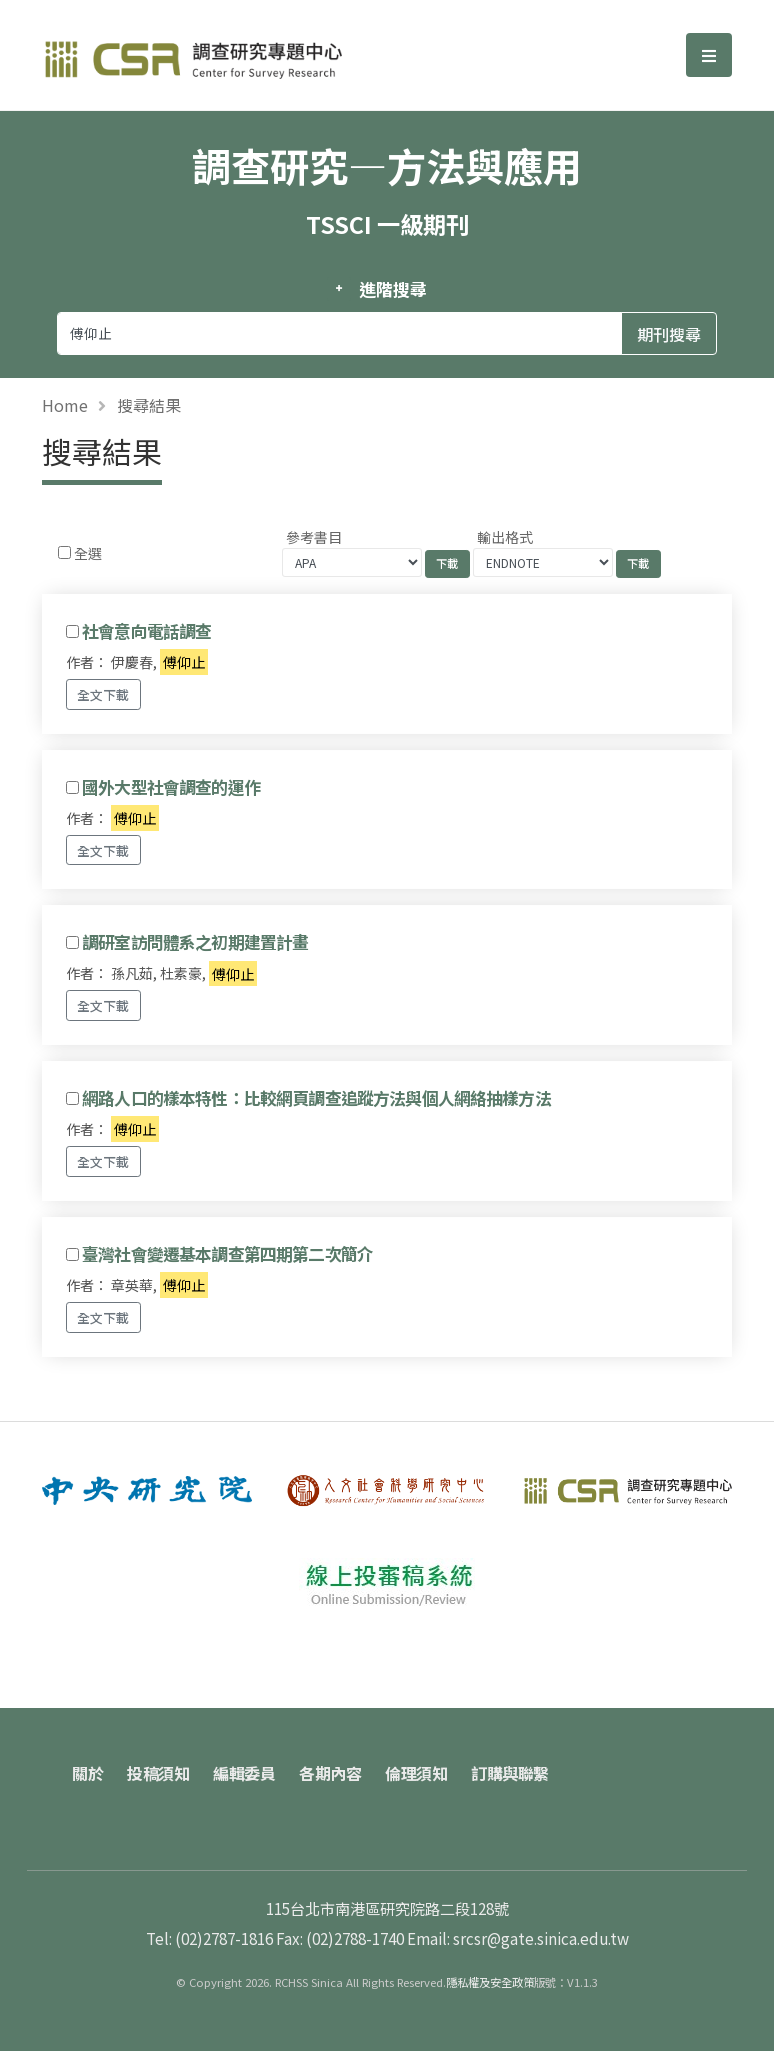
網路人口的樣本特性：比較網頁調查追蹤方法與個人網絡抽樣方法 (316, 1098)
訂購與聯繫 (510, 1773)
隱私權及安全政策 (490, 1982)
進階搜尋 (392, 289)
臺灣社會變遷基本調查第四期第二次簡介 (227, 1254)
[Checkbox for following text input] (64, 552)
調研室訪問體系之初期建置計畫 (195, 942)
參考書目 (314, 537)
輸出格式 (505, 537)
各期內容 (330, 1773)
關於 (87, 1773)
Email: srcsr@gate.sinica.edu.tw (518, 1938)
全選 (88, 553)
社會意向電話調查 (146, 631)
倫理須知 (416, 1773)
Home (65, 405)
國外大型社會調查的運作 (171, 787)
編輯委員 (244, 1773)
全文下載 (103, 694)
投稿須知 (158, 1773)
